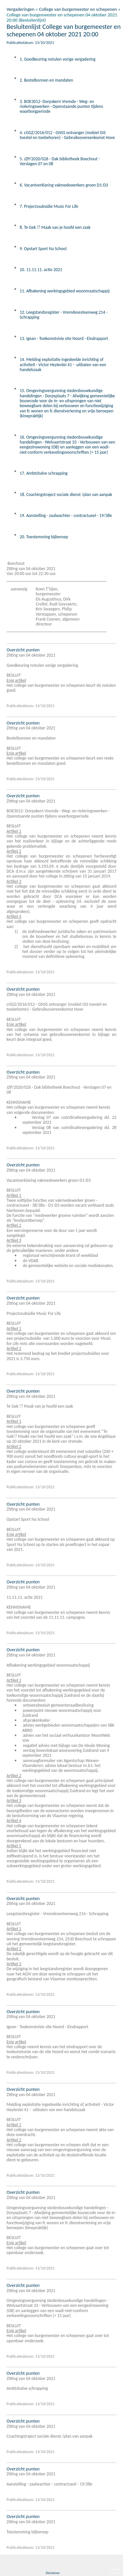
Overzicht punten (23, 650)
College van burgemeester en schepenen (78, 9)
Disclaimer (53, 2573)
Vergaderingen (20, 9)
